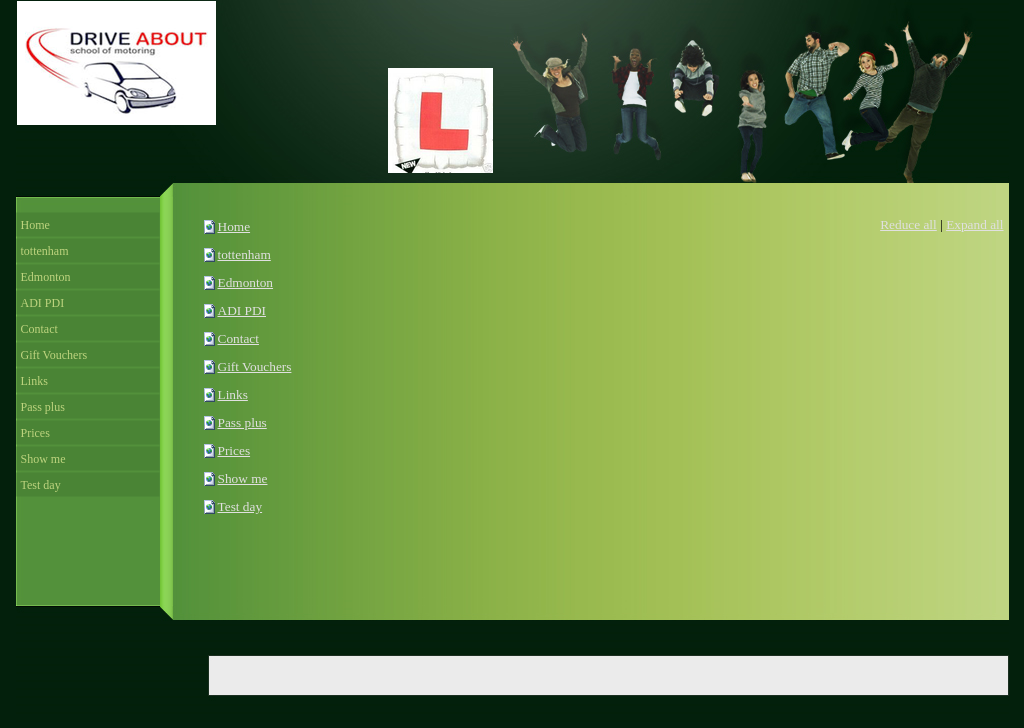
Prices (234, 450)
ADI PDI (242, 310)
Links (233, 394)
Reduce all (908, 224)
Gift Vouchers (255, 366)
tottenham (244, 254)
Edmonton (246, 282)
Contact (238, 338)
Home (234, 226)
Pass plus (242, 422)
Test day (240, 506)
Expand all (974, 224)
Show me (243, 478)
